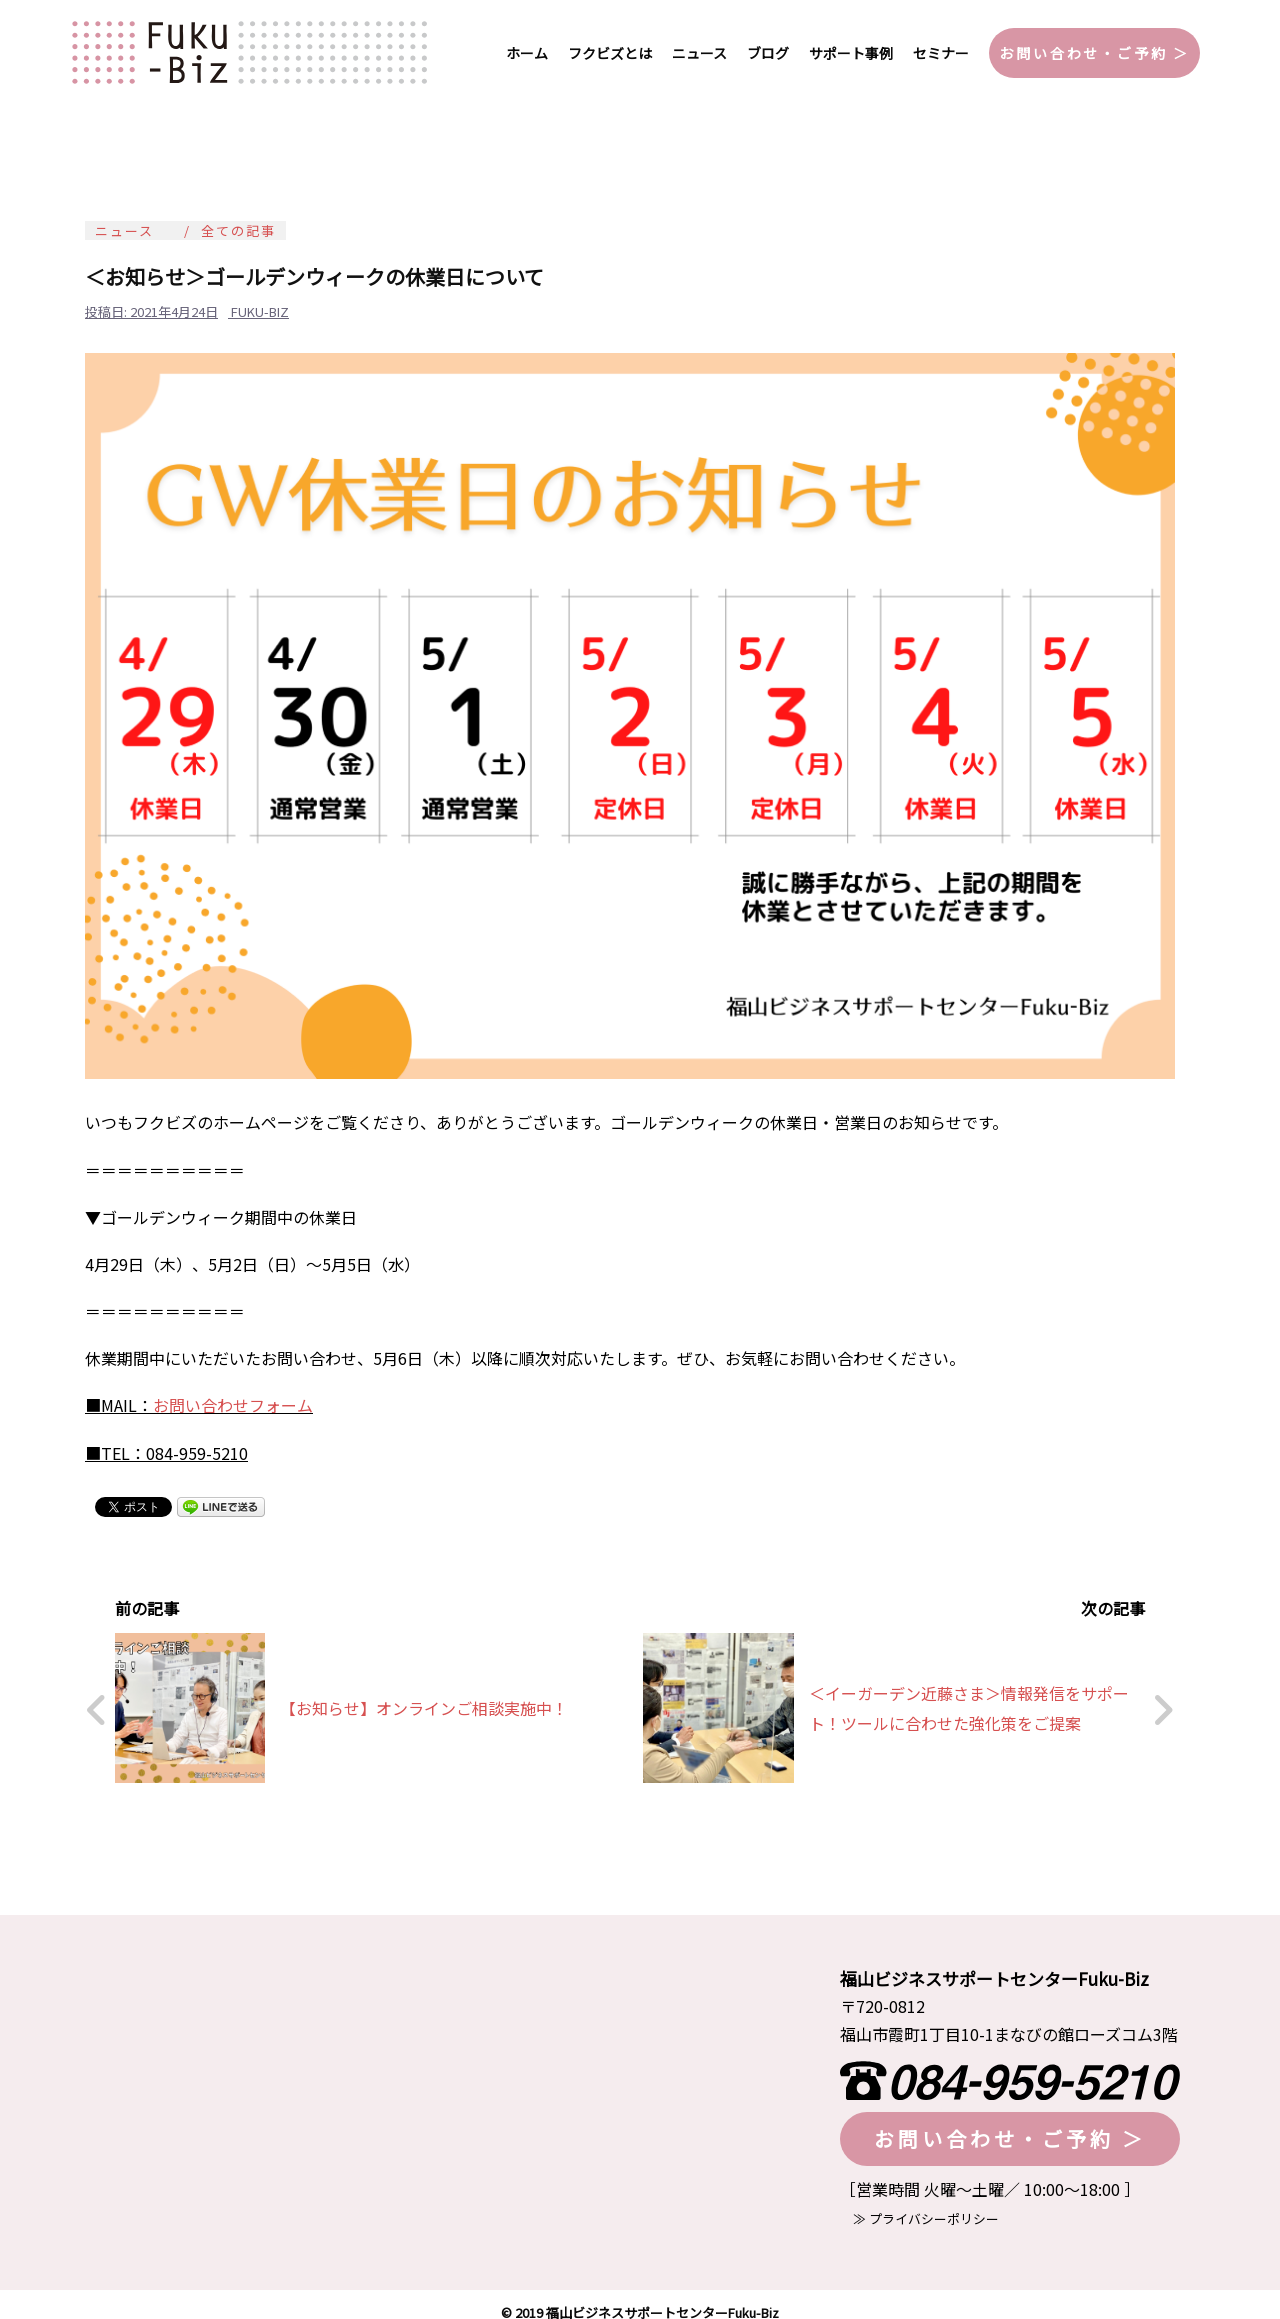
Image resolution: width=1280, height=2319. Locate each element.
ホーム (527, 53)
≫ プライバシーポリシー (919, 2203)
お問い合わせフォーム (233, 1405)
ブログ (768, 53)
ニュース (699, 53)
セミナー (941, 53)
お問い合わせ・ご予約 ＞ (1094, 53)
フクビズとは (610, 53)
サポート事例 (851, 53)
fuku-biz (260, 311)
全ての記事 (238, 230)
